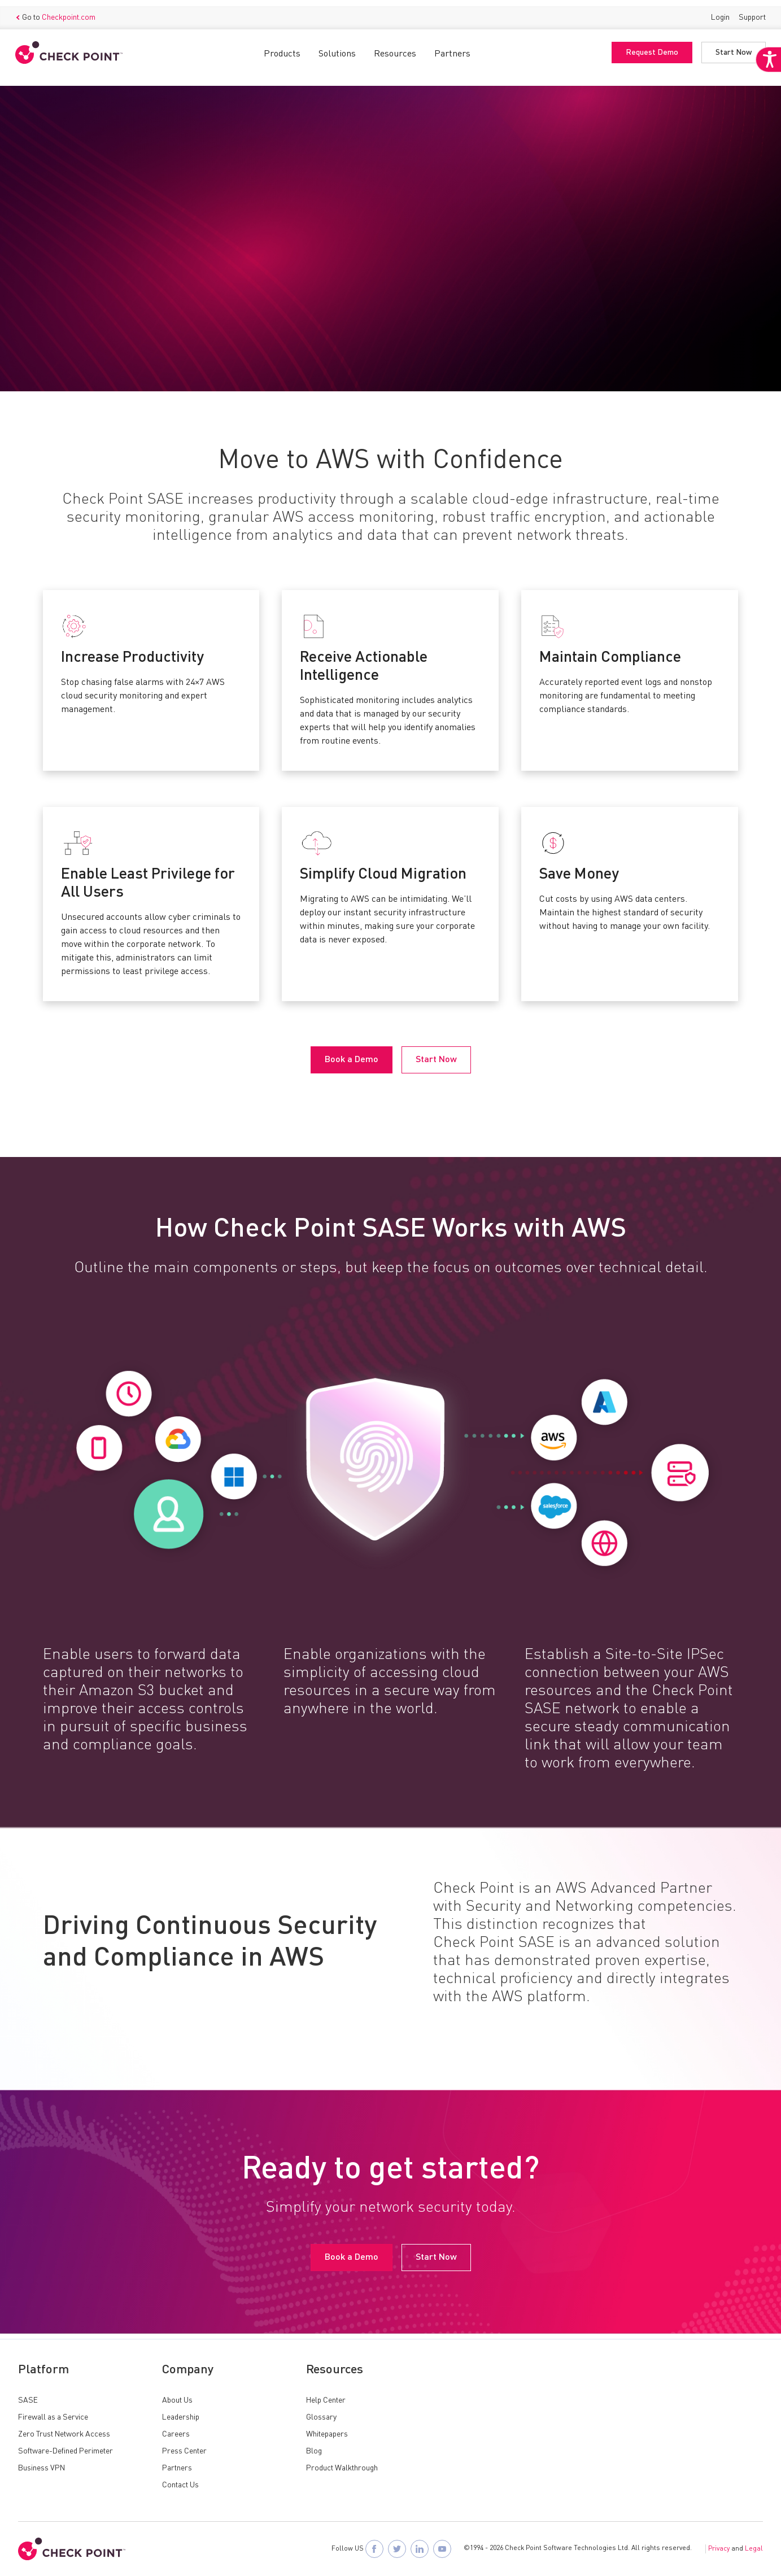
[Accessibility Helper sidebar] (765, 83)
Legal (754, 2549)
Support (749, 11)
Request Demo (649, 47)
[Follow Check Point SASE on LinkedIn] (420, 2549)
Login (717, 11)
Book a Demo (54, 293)
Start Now (731, 47)
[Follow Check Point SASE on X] (397, 2549)
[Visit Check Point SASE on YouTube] (442, 2549)
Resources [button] (395, 48)
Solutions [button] (337, 48)
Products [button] (282, 48)
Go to (58, 12)
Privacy (719, 2549)
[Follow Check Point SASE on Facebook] (374, 2549)
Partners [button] (452, 48)
